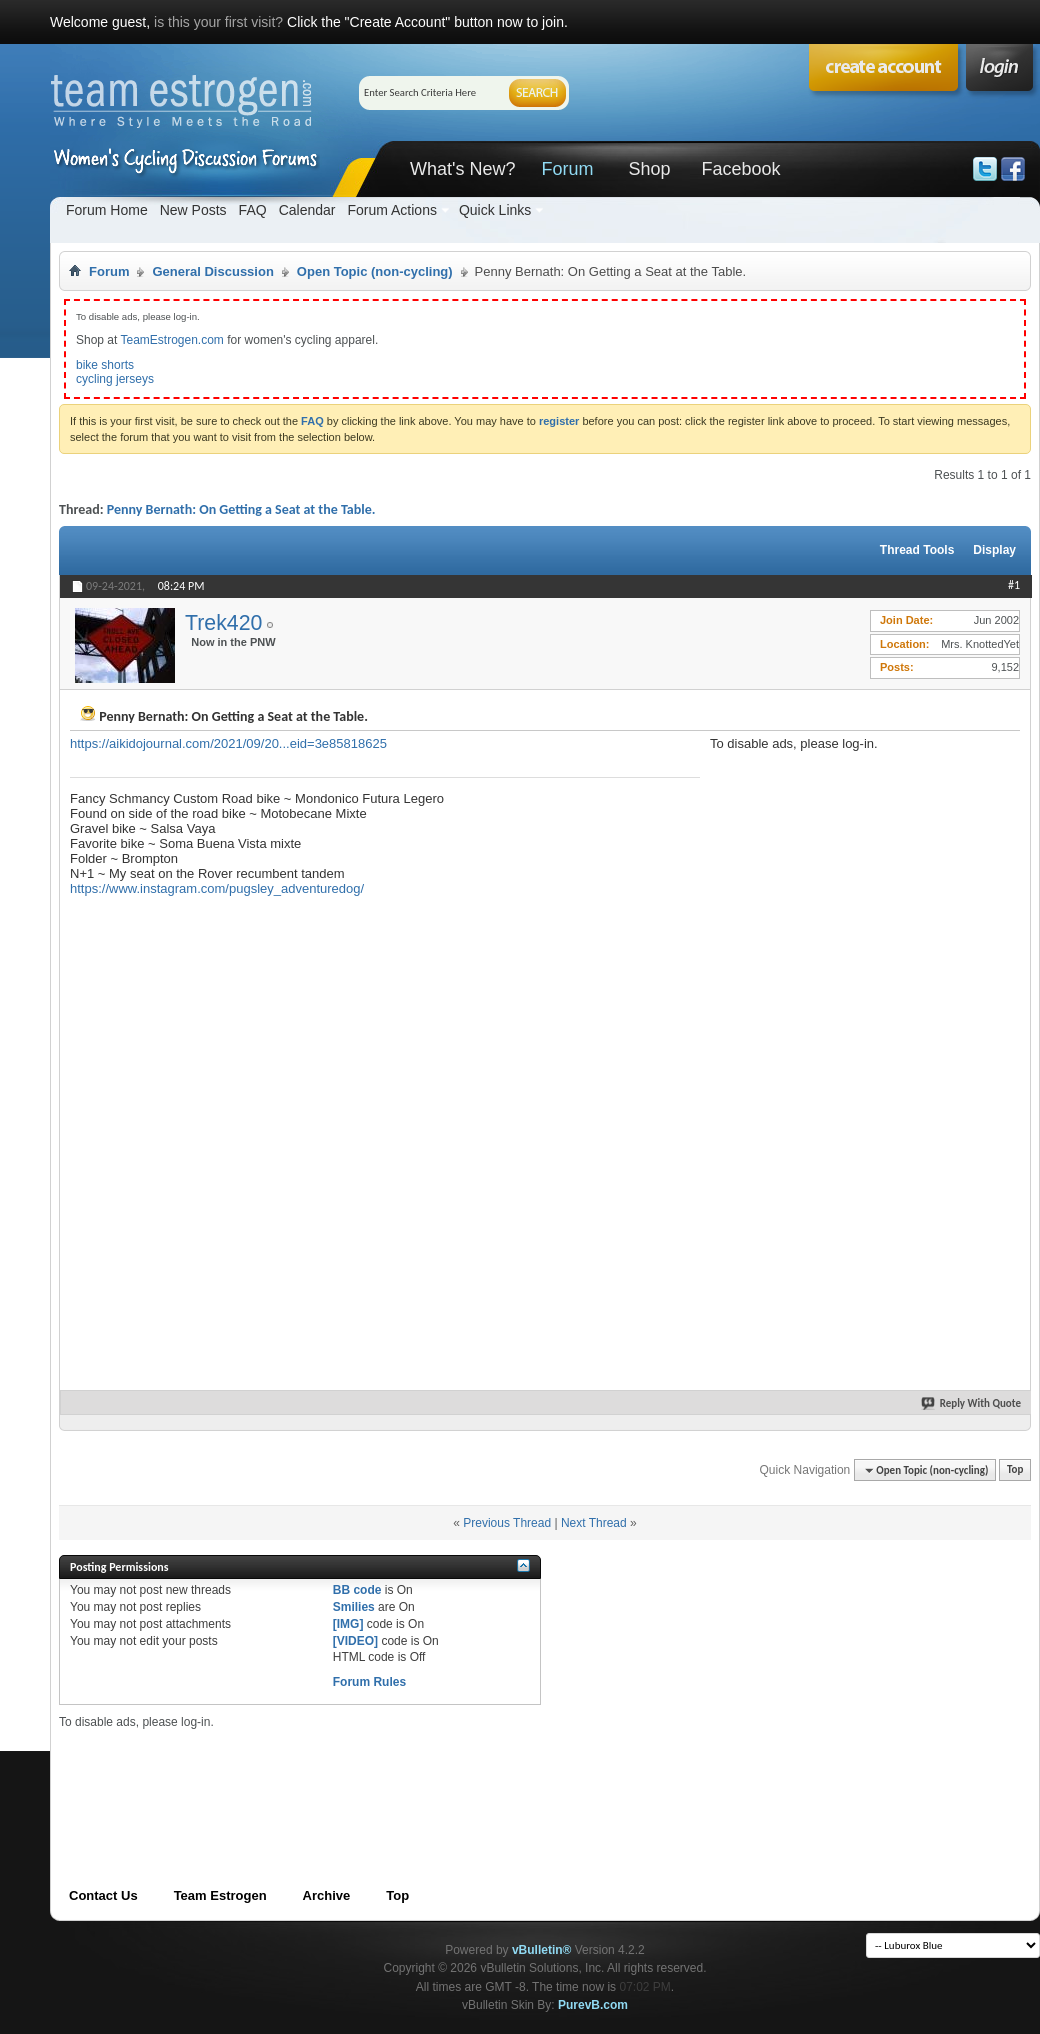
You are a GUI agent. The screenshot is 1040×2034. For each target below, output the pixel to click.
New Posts (193, 210)
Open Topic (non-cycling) (375, 271)
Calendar (307, 210)
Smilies (354, 1607)
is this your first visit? (218, 22)
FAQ (253, 210)
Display (994, 550)
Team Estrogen (220, 1895)
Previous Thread (507, 1523)
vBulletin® (542, 1950)
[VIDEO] (355, 1641)
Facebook (740, 169)
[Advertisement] (777, 1051)
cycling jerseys (115, 379)
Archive (327, 1895)
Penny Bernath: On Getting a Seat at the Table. (241, 509)
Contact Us (103, 1895)
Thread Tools (917, 550)
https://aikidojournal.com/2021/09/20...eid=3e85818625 (228, 743)
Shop (649, 169)
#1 (1014, 585)
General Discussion (212, 271)
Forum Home (107, 210)
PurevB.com (593, 2005)
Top (1015, 1470)
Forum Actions (391, 210)
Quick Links (495, 210)
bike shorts (105, 365)
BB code (357, 1590)
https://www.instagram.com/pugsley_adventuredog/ (217, 888)
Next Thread (594, 1523)
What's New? (462, 169)
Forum (567, 169)
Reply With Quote (972, 1403)
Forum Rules (369, 1682)
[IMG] (348, 1624)
